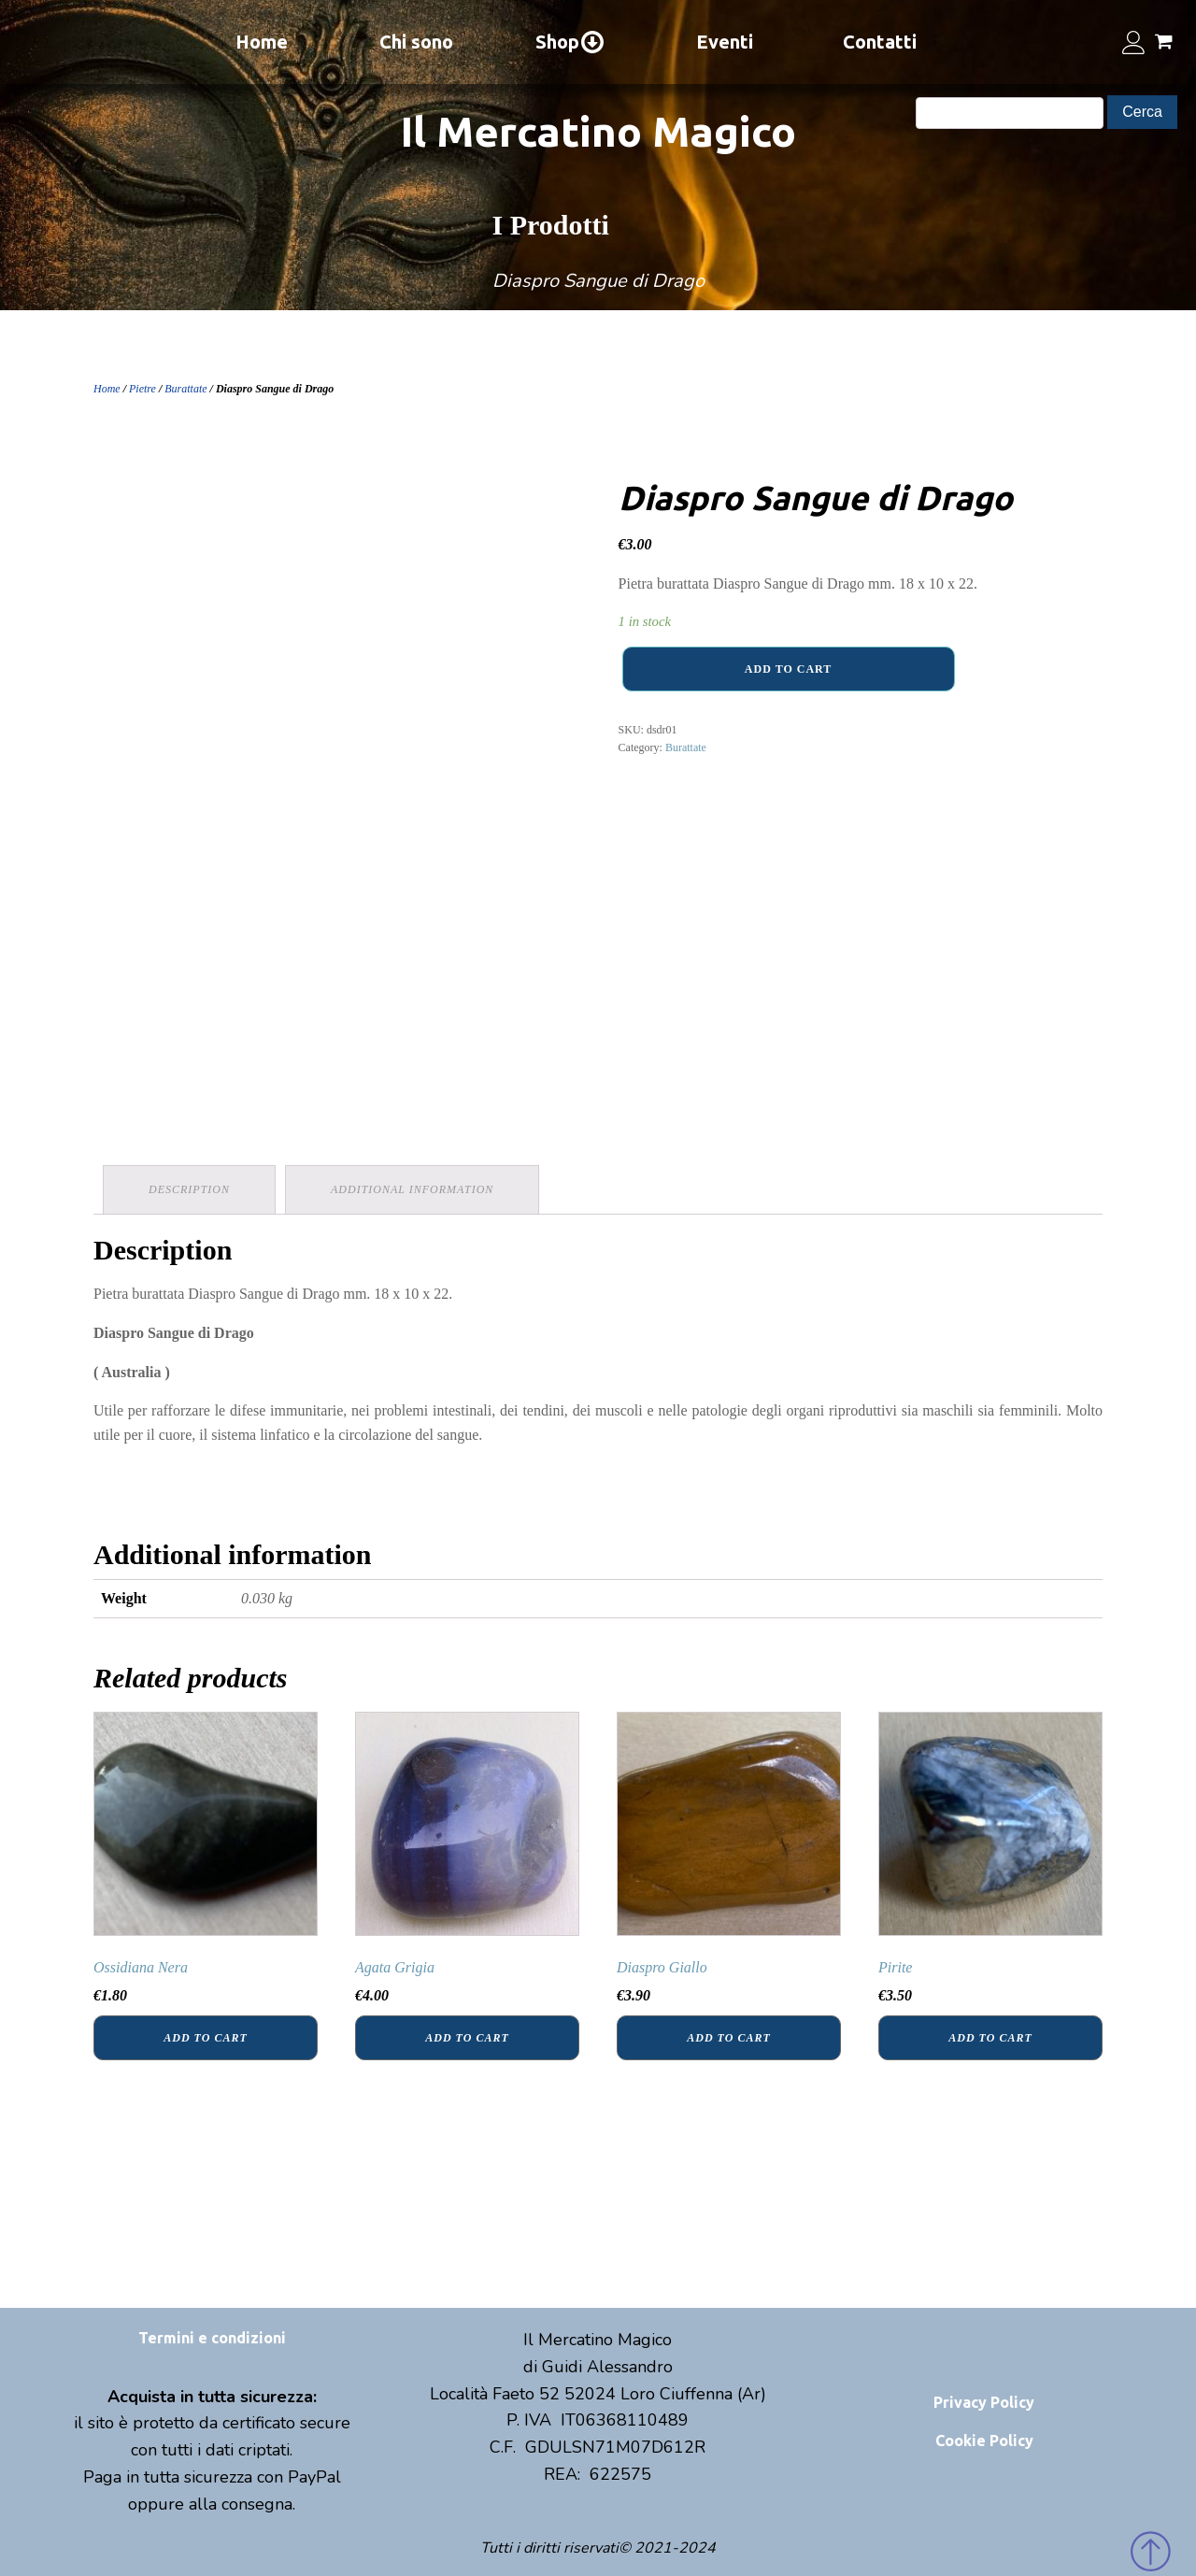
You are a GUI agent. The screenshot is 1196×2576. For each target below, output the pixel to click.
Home (261, 41)
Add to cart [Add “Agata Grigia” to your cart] (466, 2037)
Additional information (412, 1189)
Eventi (724, 41)
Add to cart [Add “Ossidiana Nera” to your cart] (205, 2037)
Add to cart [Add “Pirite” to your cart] (990, 2037)
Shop (570, 42)
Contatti (880, 41)
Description (189, 1189)
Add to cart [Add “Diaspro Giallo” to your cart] (728, 2037)
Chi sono (416, 41)
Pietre (142, 388)
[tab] (189, 1190)
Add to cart (788, 669)
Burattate (185, 388)
